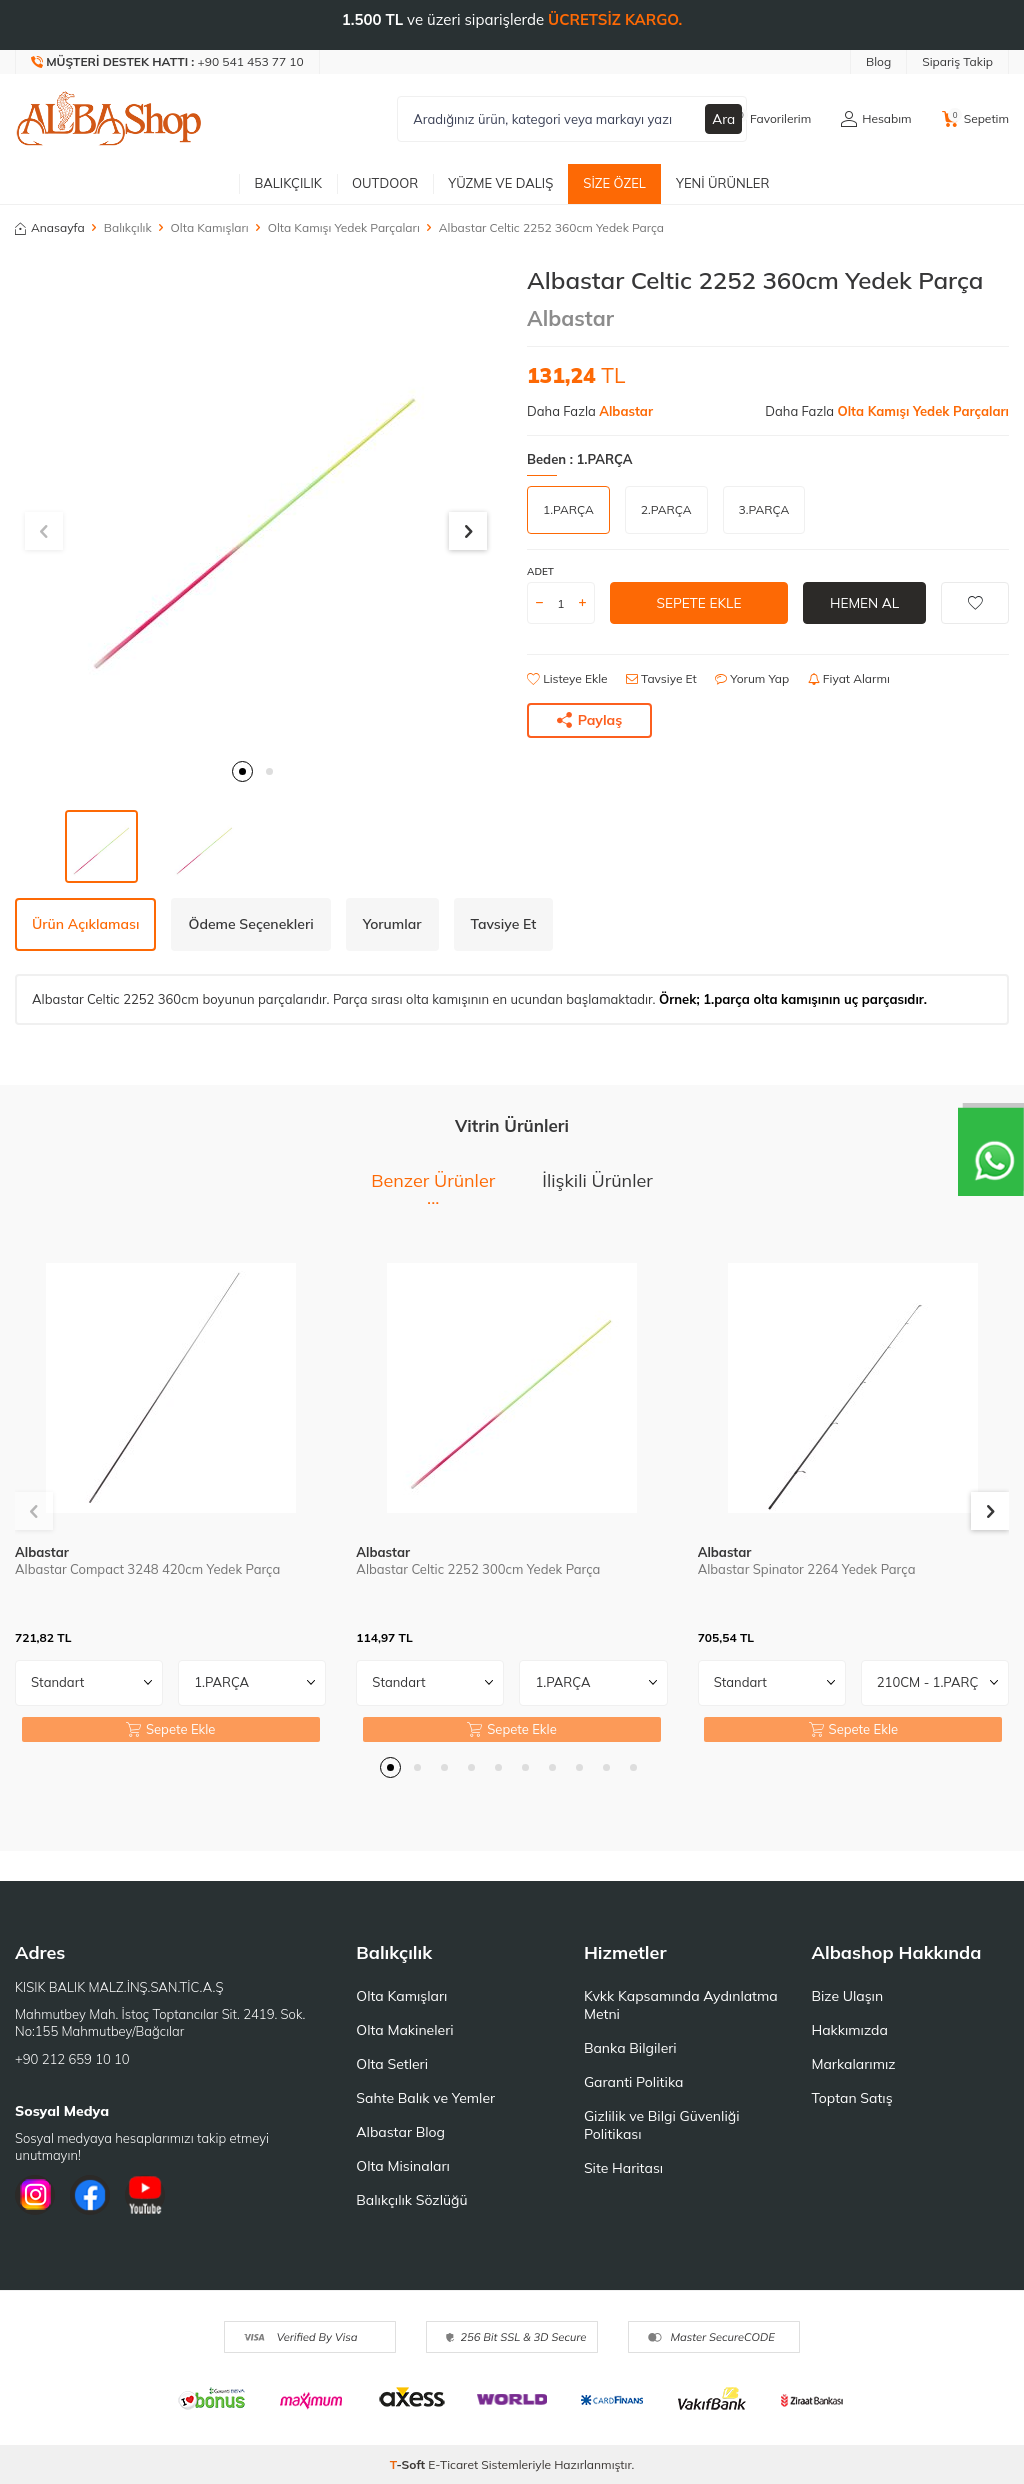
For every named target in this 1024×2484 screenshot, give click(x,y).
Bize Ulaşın (847, 1996)
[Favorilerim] (769, 119)
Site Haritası (623, 2168)
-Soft (409, 2464)
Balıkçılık (288, 183)
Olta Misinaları (402, 2166)
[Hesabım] (876, 119)
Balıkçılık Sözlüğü (411, 2200)
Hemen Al (864, 603)
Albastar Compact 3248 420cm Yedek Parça (147, 1569)
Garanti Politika (634, 2082)
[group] (256, 507)
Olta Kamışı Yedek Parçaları (344, 227)
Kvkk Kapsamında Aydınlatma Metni (681, 2005)
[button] (242, 771)
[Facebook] (90, 2195)
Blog (878, 61)
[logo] (109, 119)
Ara (724, 119)
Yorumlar (392, 924)
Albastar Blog (400, 2132)
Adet (540, 571)
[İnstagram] (35, 2195)
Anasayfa (50, 227)
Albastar (570, 318)
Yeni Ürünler (723, 183)
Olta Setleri (392, 2064)
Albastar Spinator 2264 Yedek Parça (807, 1569)
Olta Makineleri (404, 2030)
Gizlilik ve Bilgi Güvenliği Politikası (662, 2125)
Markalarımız (853, 2064)
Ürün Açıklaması (85, 924)
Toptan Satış (851, 2098)
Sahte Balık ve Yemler (425, 2098)
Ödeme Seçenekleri (250, 924)
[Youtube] (145, 2195)
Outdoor (385, 183)
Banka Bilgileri (630, 2048)
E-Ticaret (453, 2464)
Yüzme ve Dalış (500, 183)
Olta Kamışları (210, 227)
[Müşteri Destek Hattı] (168, 62)
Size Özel (614, 183)
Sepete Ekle (698, 603)
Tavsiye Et (661, 678)
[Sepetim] (975, 119)
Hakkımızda (849, 2030)
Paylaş (590, 720)
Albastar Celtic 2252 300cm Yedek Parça (478, 1569)
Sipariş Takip (957, 61)
